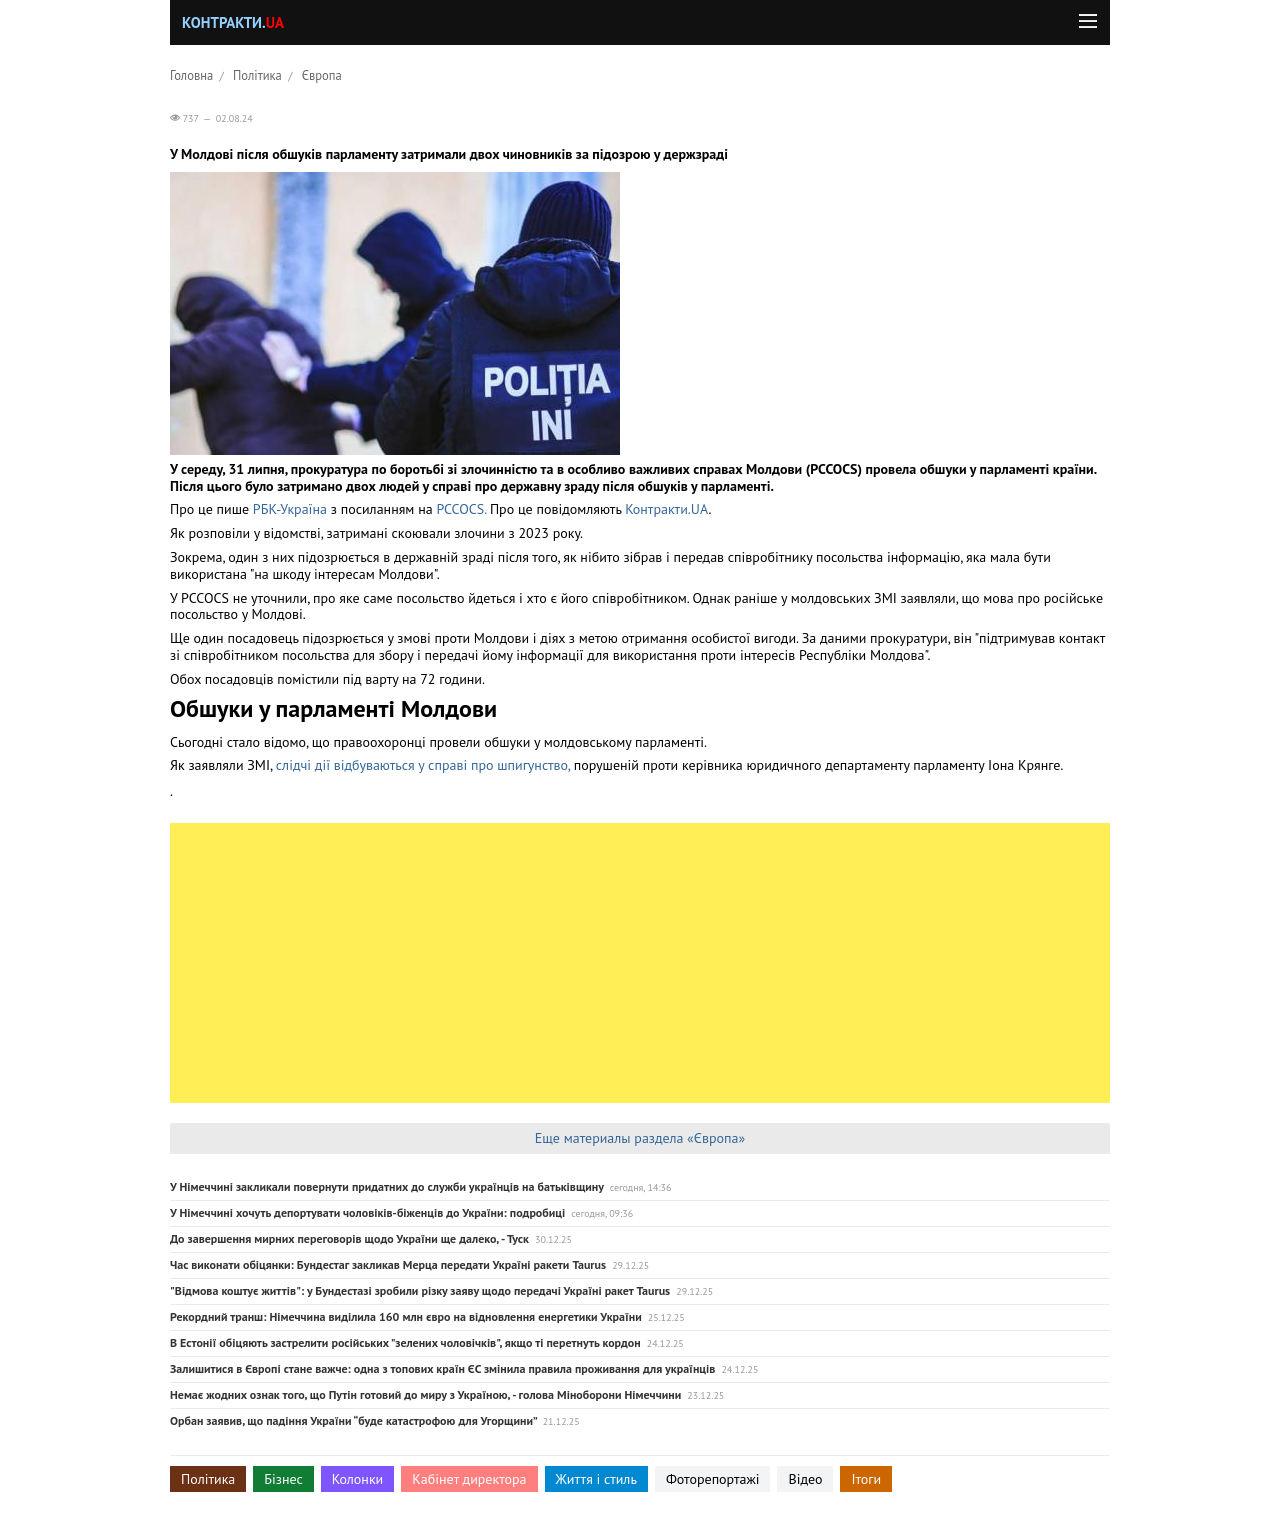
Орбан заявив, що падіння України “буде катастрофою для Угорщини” (353, 1420)
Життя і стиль (596, 1479)
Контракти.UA (666, 509)
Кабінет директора (469, 1479)
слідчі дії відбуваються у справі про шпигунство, (423, 765)
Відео (805, 1479)
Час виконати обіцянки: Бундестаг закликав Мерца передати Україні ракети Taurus (388, 1264)
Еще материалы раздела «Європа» (640, 1138)
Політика (257, 75)
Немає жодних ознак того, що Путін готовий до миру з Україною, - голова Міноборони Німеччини (425, 1394)
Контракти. (233, 22)
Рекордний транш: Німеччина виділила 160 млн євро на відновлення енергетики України (406, 1316)
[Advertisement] (640, 963)
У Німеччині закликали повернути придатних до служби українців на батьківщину (387, 1186)
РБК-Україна (290, 509)
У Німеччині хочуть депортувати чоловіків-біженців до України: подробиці (367, 1212)
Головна (191, 75)
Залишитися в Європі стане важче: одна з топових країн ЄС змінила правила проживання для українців (442, 1368)
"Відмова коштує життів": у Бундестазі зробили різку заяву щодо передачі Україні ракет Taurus (420, 1290)
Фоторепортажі (713, 1479)
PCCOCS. (461, 509)
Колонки (358, 1479)
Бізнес (283, 1479)
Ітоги (866, 1479)
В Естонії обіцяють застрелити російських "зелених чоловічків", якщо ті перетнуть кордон (405, 1342)
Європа (322, 75)
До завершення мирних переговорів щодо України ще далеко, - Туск (349, 1238)
